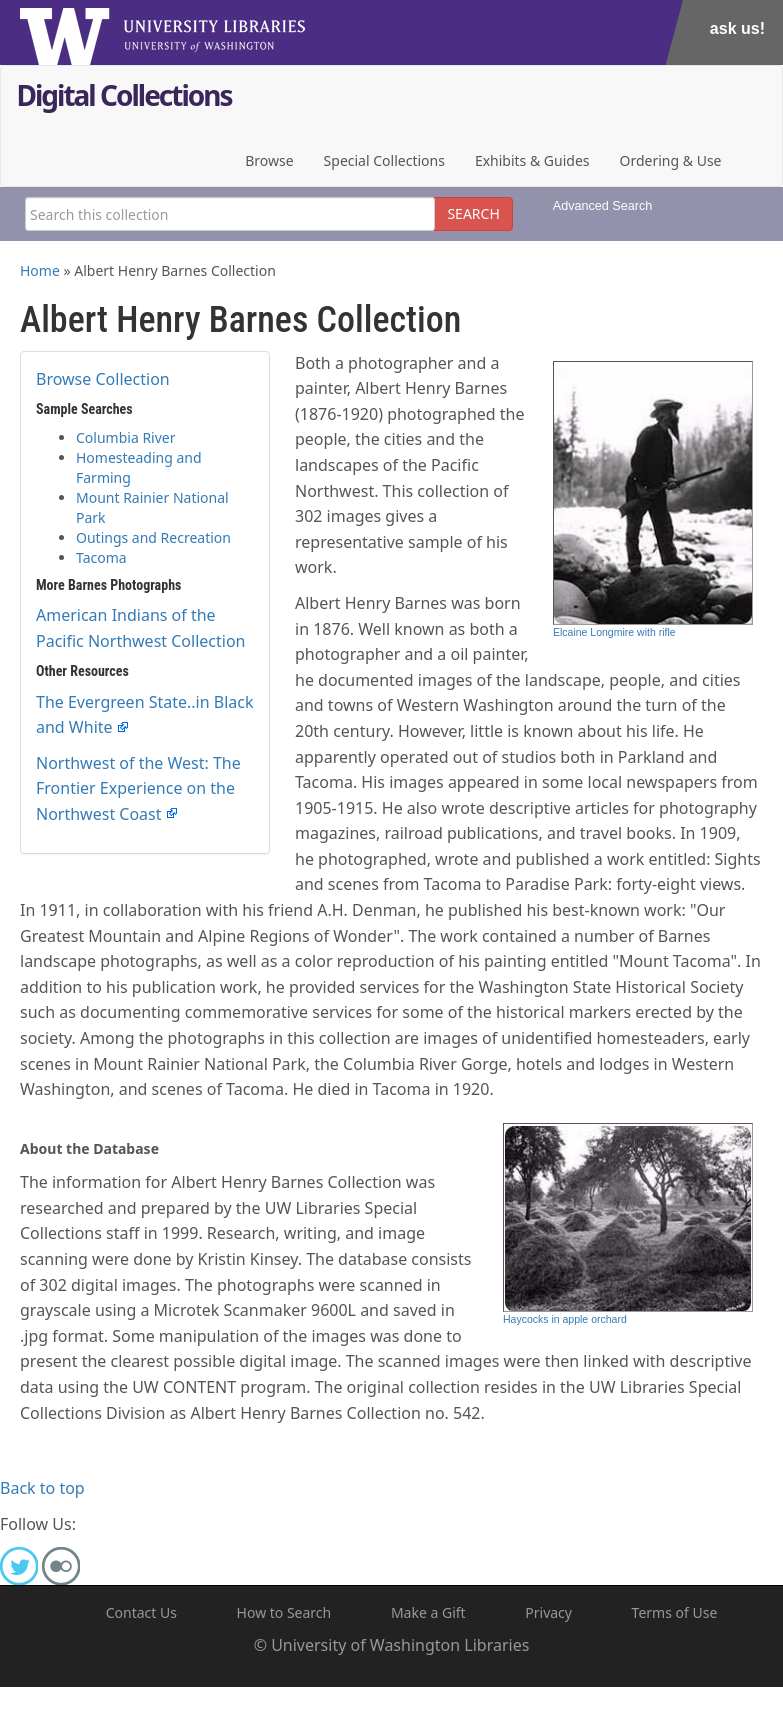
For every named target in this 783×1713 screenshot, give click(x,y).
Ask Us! (737, 28)
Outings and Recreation (153, 537)
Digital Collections (124, 97)
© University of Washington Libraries (392, 1645)
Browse (269, 160)
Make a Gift (428, 1612)
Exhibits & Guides (532, 160)
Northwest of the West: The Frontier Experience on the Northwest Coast (138, 788)
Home (40, 270)
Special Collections (384, 160)
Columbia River (126, 437)
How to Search (284, 1612)
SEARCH (473, 213)
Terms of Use (675, 1612)
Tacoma (101, 557)
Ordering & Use (671, 160)
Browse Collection (103, 379)
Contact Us (141, 1612)
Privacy (548, 1612)
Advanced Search (602, 206)
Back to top (42, 1488)
